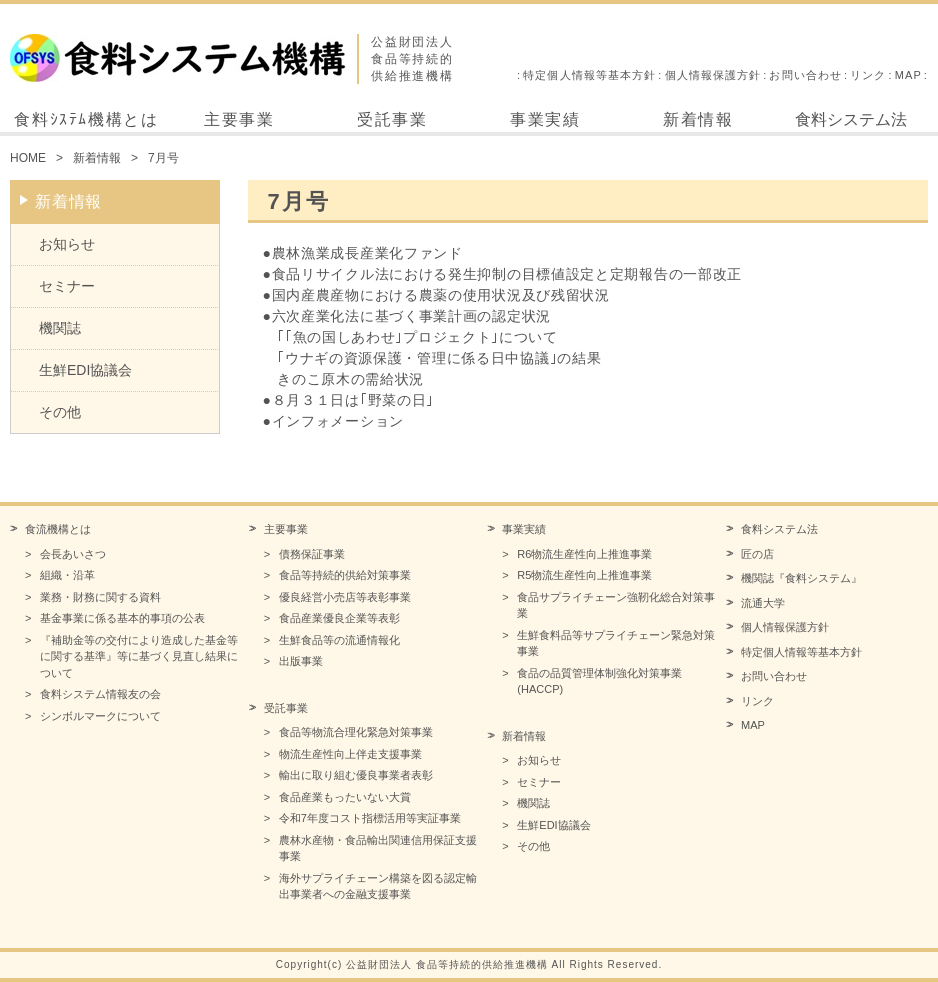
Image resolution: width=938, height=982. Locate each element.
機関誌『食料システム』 (801, 578)
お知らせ (67, 244)
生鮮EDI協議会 (85, 370)
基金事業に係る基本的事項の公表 (122, 618)
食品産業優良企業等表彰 (339, 618)
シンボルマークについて (100, 716)
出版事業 (301, 661)
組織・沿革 (67, 575)
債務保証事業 (312, 554)
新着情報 (698, 119)
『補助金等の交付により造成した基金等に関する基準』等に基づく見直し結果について (139, 656)
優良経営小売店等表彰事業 (345, 597)
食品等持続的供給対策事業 (345, 575)
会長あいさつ (73, 554)
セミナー (67, 286)
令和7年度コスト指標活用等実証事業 (370, 818)
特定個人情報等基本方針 (589, 75)
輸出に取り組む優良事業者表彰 (356, 775)
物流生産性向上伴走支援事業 (350, 754)
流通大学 (763, 603)
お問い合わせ (805, 75)
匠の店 (757, 554)
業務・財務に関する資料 (100, 597)
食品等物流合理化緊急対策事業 (356, 732)
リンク (868, 75)
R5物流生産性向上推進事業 (584, 575)
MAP (908, 75)
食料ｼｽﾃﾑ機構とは (86, 119)
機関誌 (60, 328)
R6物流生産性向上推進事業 (584, 554)
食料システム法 (851, 119)
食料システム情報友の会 (100, 694)
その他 (60, 412)
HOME (28, 158)
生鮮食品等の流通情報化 (339, 640)
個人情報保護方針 (713, 75)
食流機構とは (58, 529)
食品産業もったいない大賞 (345, 797)
